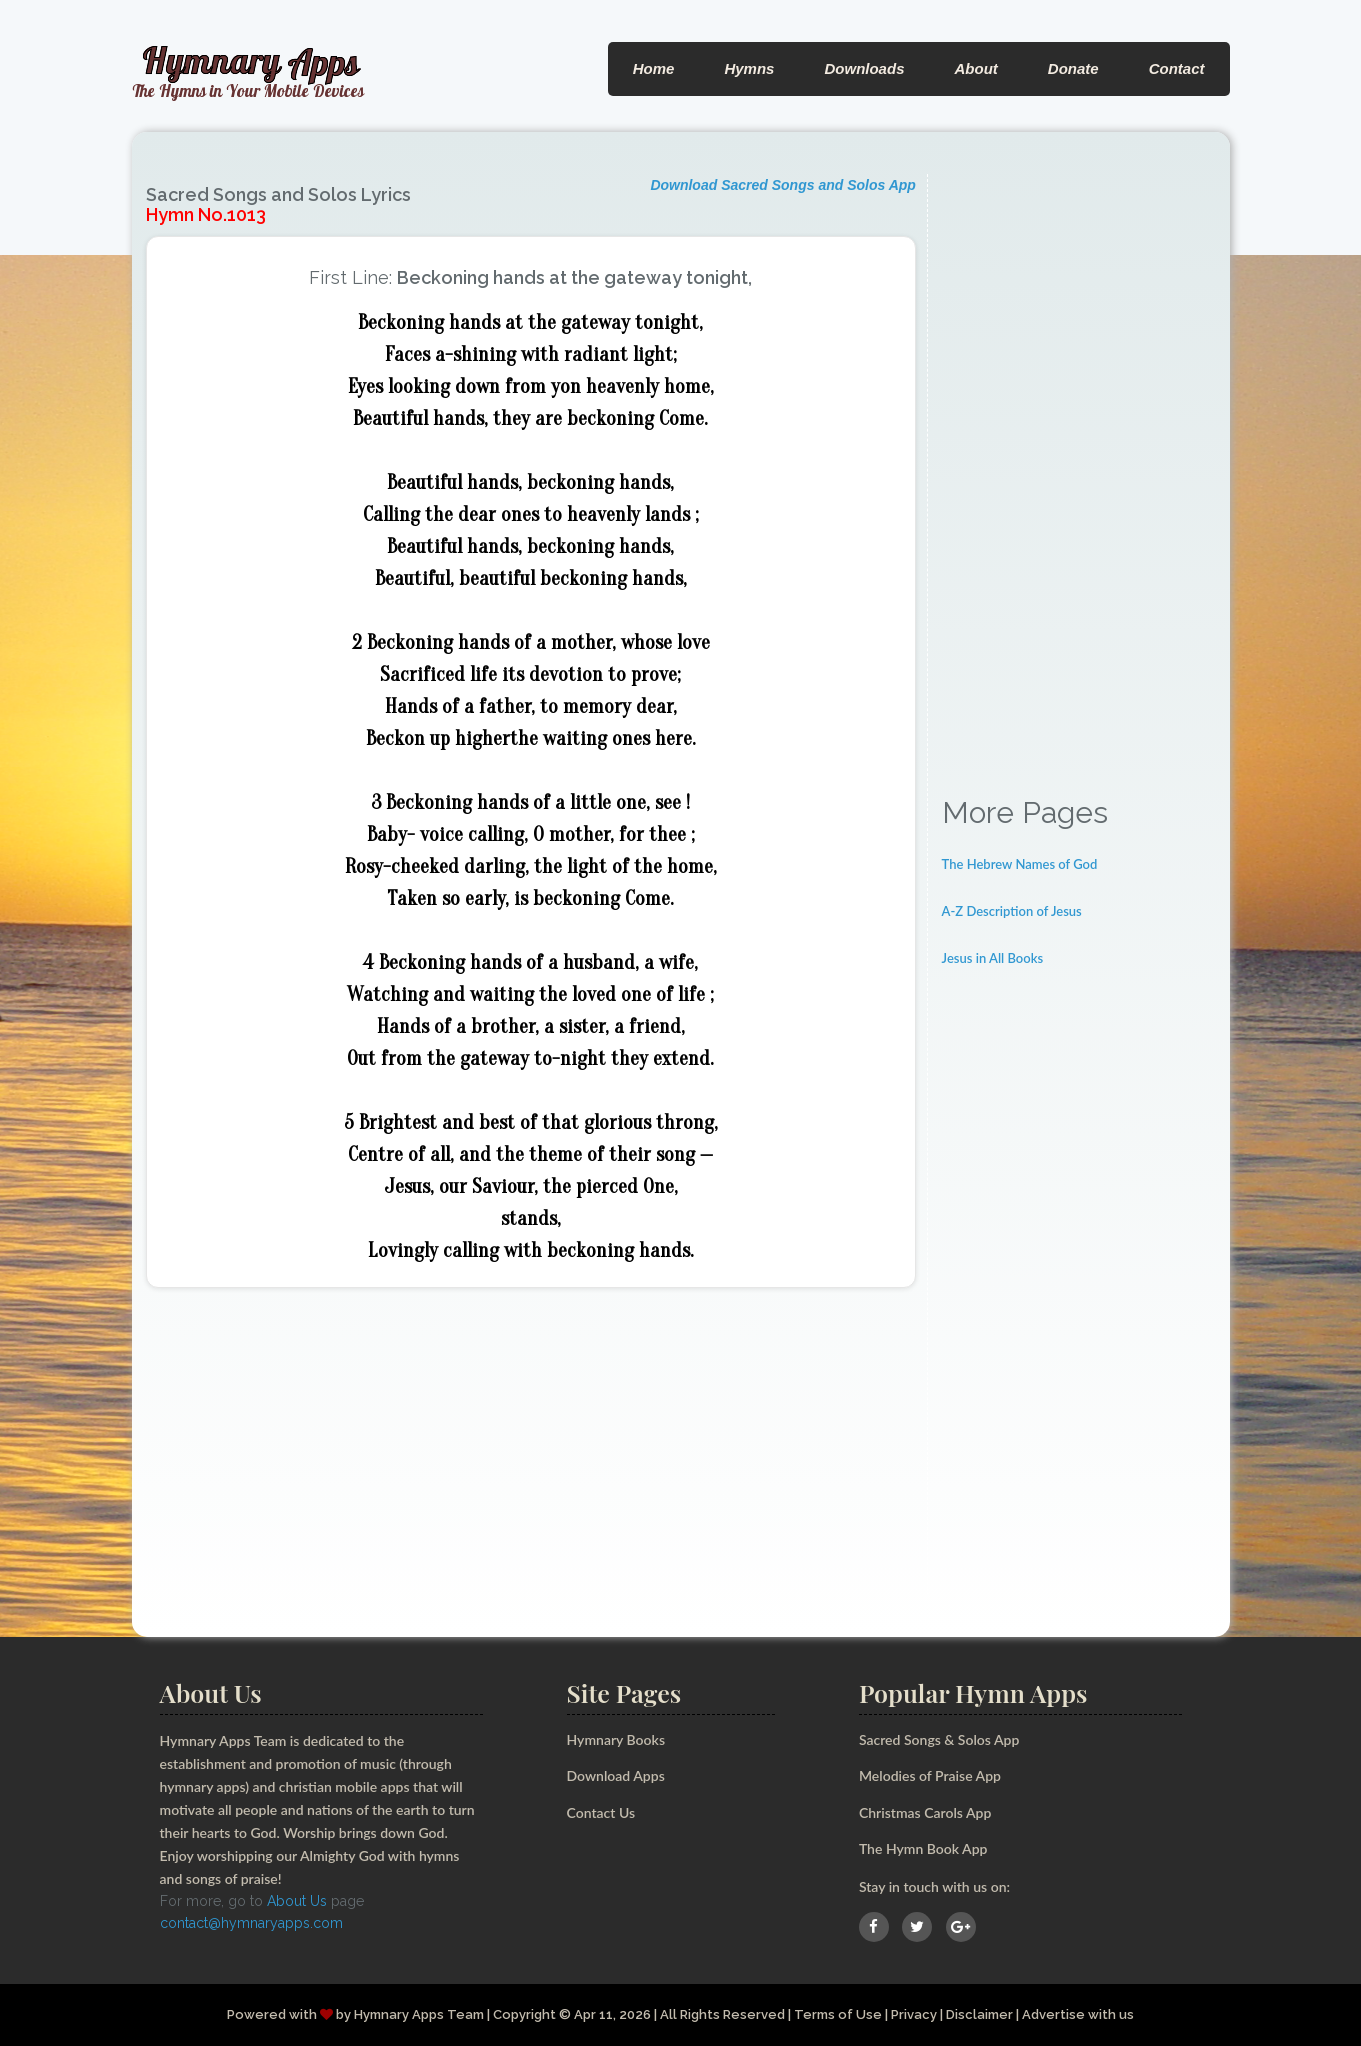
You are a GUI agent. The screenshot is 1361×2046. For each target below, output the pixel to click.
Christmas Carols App (925, 1812)
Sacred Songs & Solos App (939, 1739)
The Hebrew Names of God (1020, 864)
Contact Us (601, 1812)
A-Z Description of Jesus (1012, 911)
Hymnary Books (616, 1739)
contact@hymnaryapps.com (251, 1923)
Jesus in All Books (993, 958)
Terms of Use (838, 2014)
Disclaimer (979, 2014)
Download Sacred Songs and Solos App (783, 185)
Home (654, 68)
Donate (1073, 68)
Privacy (914, 2014)
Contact (1177, 68)
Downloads (864, 68)
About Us (297, 1901)
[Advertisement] (1079, 474)
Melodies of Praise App (930, 1775)
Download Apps (616, 1775)
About (975, 68)
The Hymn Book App (923, 1848)
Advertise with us (1078, 2014)
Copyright (524, 2014)
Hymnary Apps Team (419, 2014)
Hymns (749, 68)
